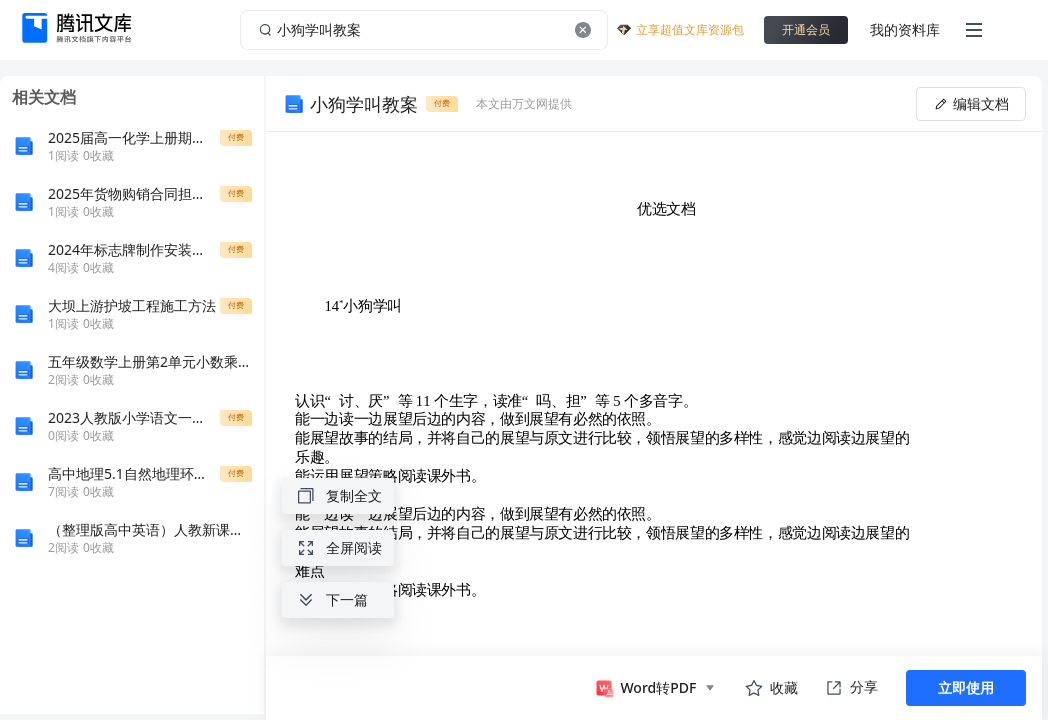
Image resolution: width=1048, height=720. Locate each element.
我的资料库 (905, 29)
